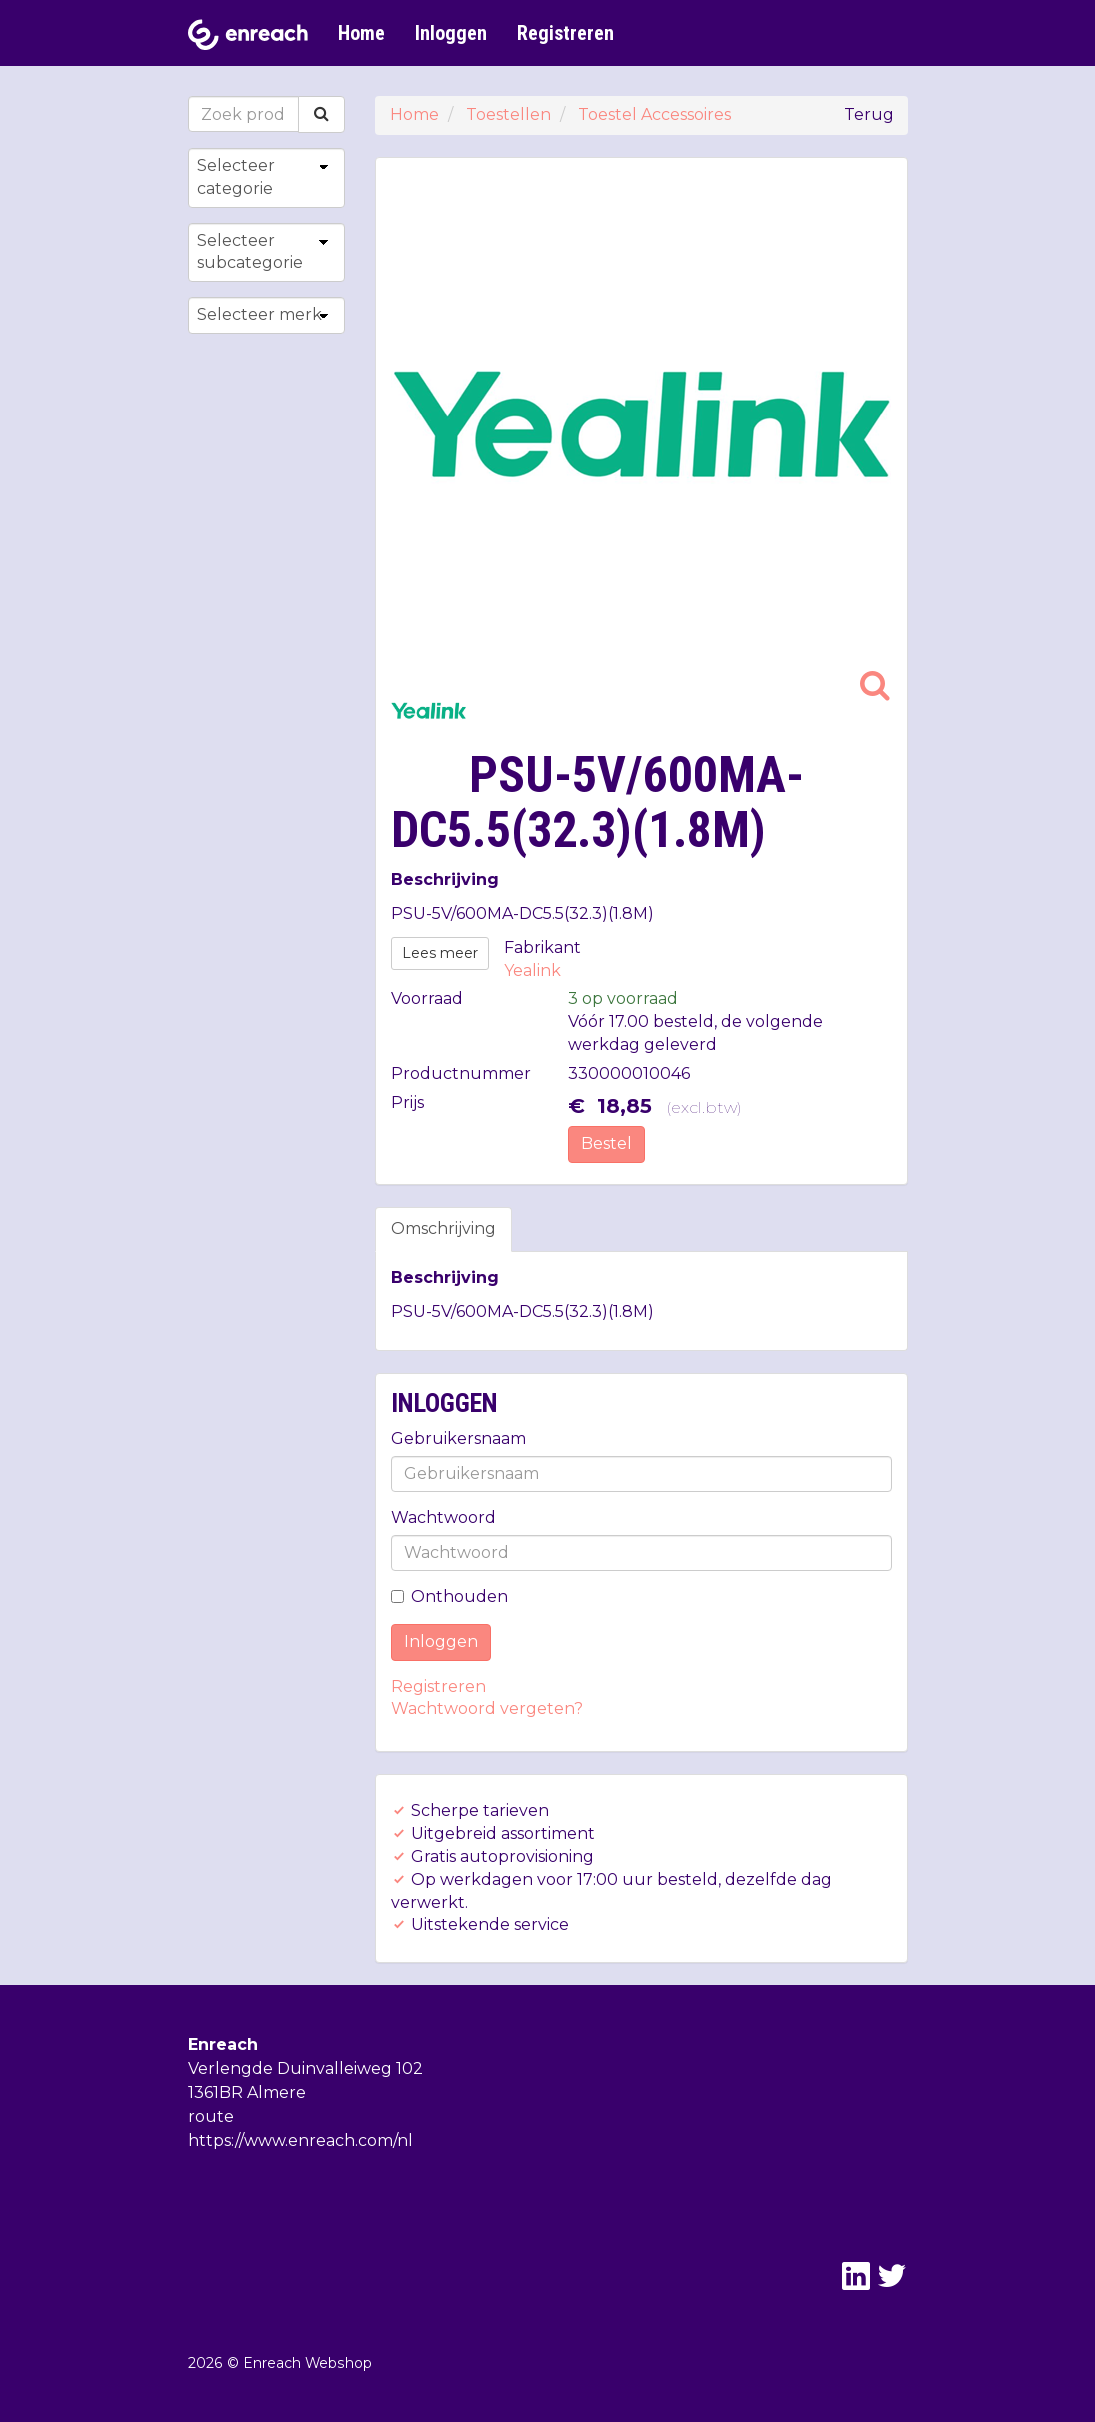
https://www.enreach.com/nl (300, 2140)
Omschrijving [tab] (443, 1228)
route (211, 2116)
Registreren (565, 33)
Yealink (532, 970)
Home (361, 33)
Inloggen (451, 33)
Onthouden (449, 1596)
